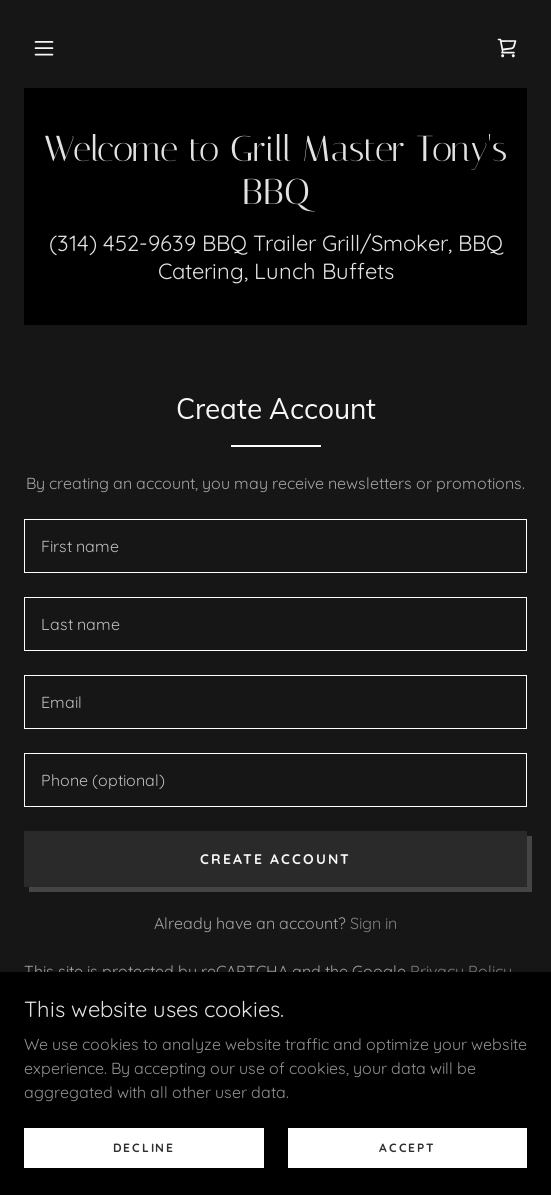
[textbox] (275, 546)
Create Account (275, 859)
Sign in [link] (373, 923)
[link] (507, 48)
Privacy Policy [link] (461, 971)
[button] (44, 48)
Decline (144, 1147)
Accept (407, 1147)
